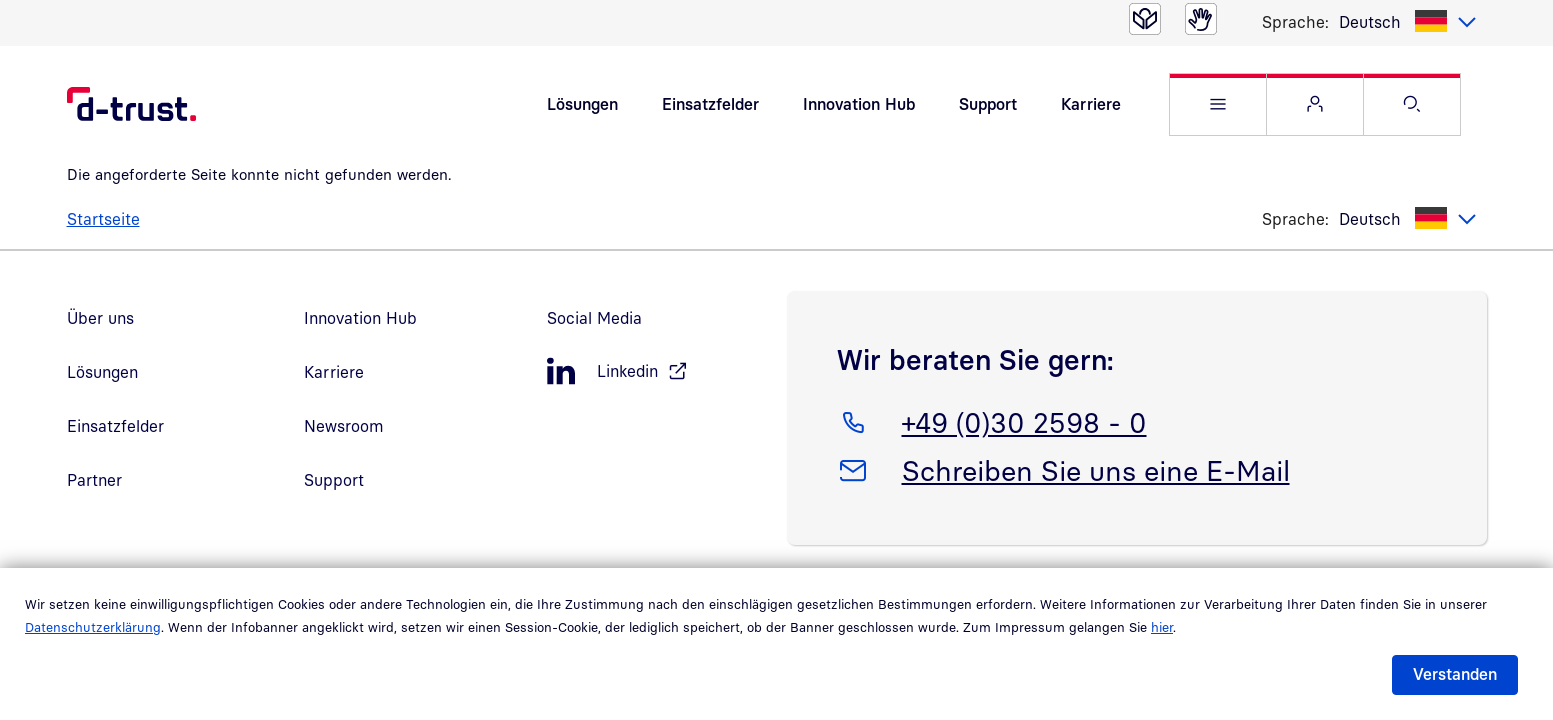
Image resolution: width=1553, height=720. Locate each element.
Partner (94, 480)
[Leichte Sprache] (1145, 19)
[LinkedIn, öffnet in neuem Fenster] (657, 371)
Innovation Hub (859, 104)
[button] (1218, 104)
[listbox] (1408, 22)
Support (988, 104)
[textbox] (1408, 22)
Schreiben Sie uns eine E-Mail (1095, 467)
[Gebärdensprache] (1201, 19)
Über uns (100, 318)
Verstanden (1455, 674)
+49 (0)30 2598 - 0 (1024, 419)
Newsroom (344, 426)
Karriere (1091, 104)
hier (1162, 627)
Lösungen (582, 104)
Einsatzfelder (710, 104)
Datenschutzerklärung (93, 627)
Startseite (103, 219)
